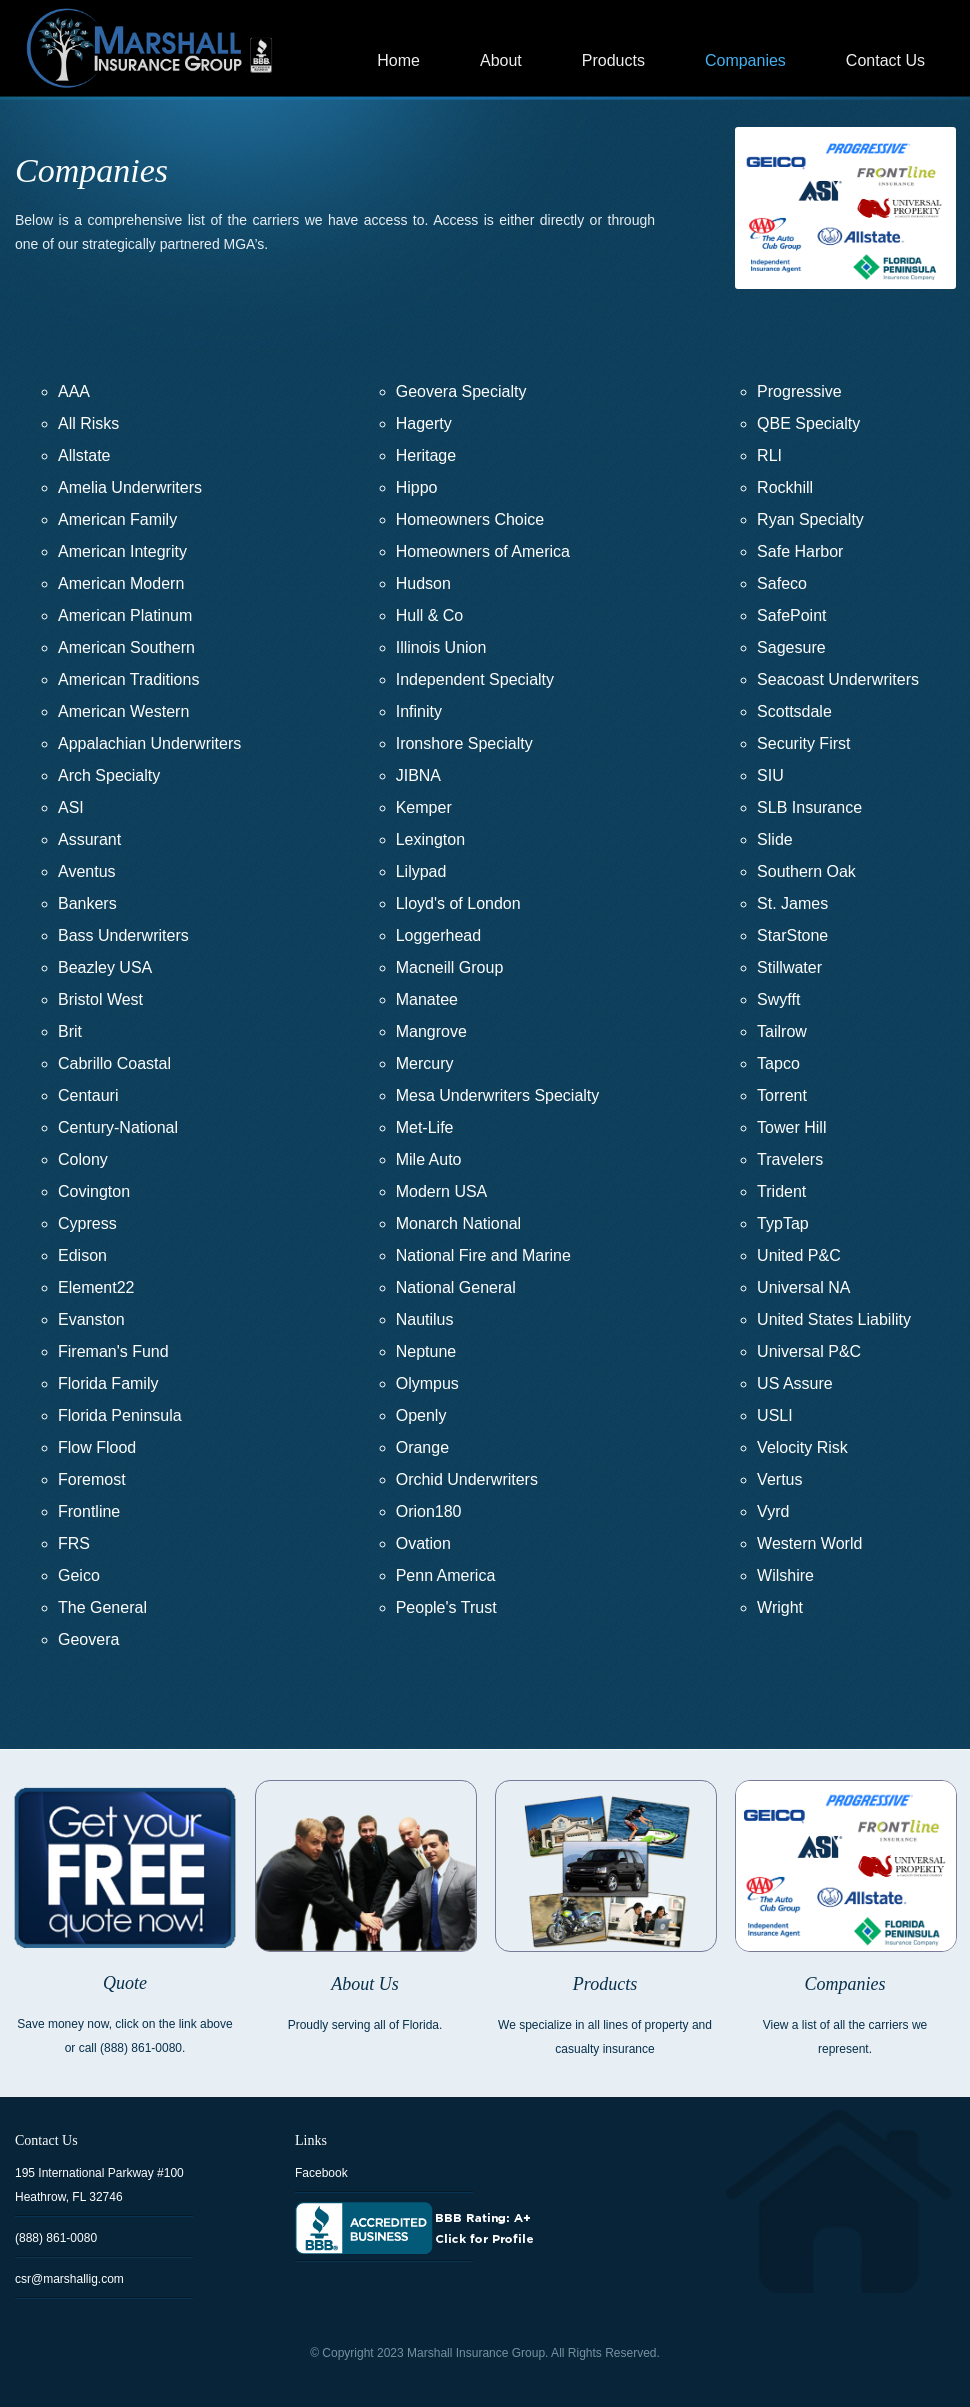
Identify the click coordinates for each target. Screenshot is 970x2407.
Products (613, 60)
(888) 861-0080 (56, 2238)
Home (398, 60)
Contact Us (885, 60)
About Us (365, 1984)
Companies (745, 60)
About (501, 60)
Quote (125, 1983)
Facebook (321, 2173)
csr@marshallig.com (69, 2279)
